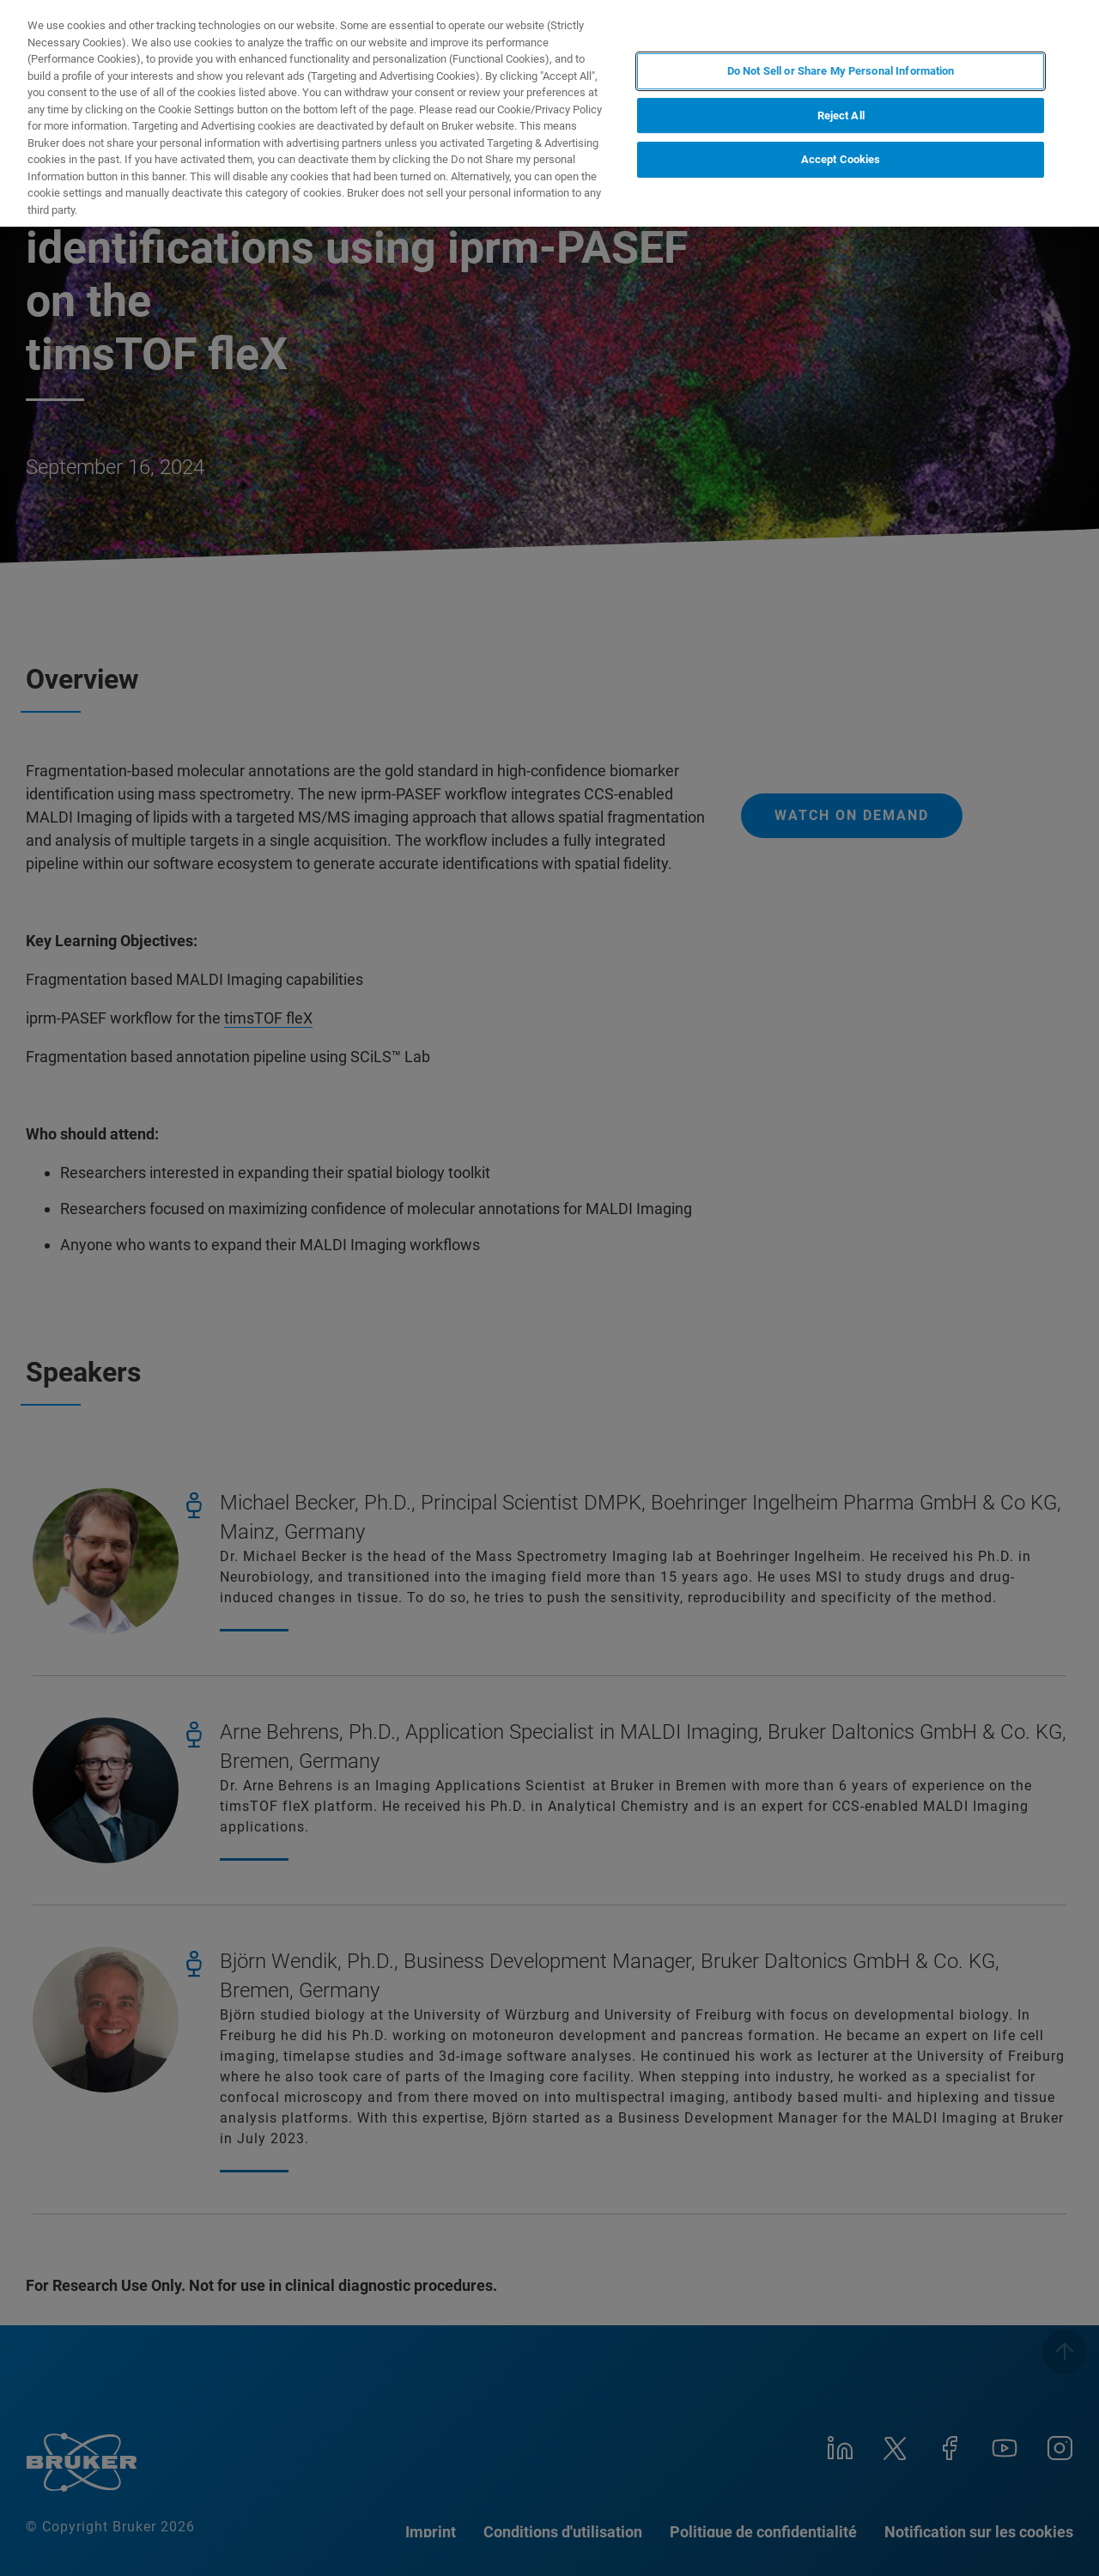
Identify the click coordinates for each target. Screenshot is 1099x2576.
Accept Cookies (841, 159)
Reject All (841, 115)
